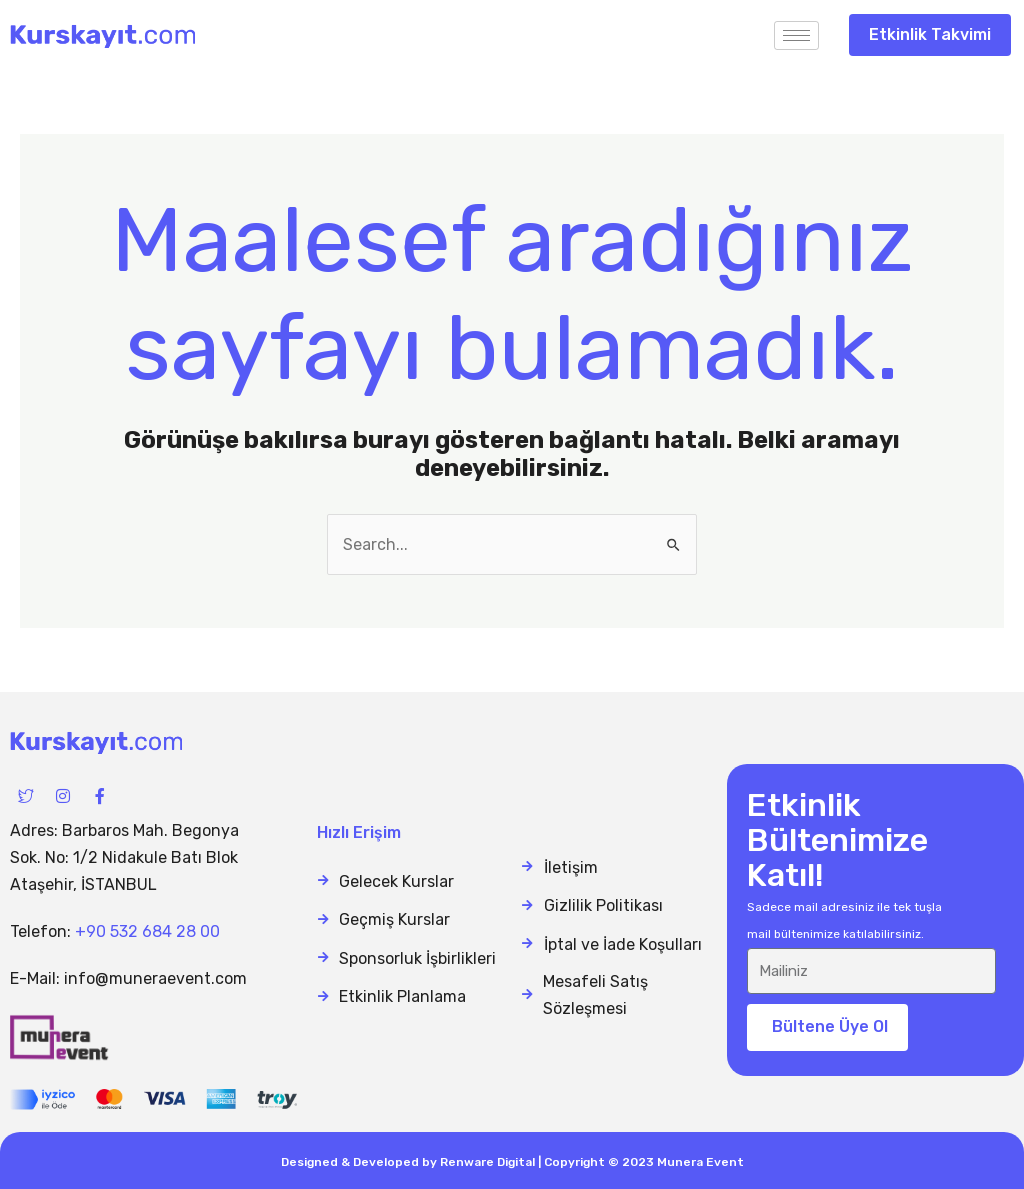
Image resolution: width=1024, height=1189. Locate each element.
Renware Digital (487, 1162)
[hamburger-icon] (796, 35)
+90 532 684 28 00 (147, 931)
